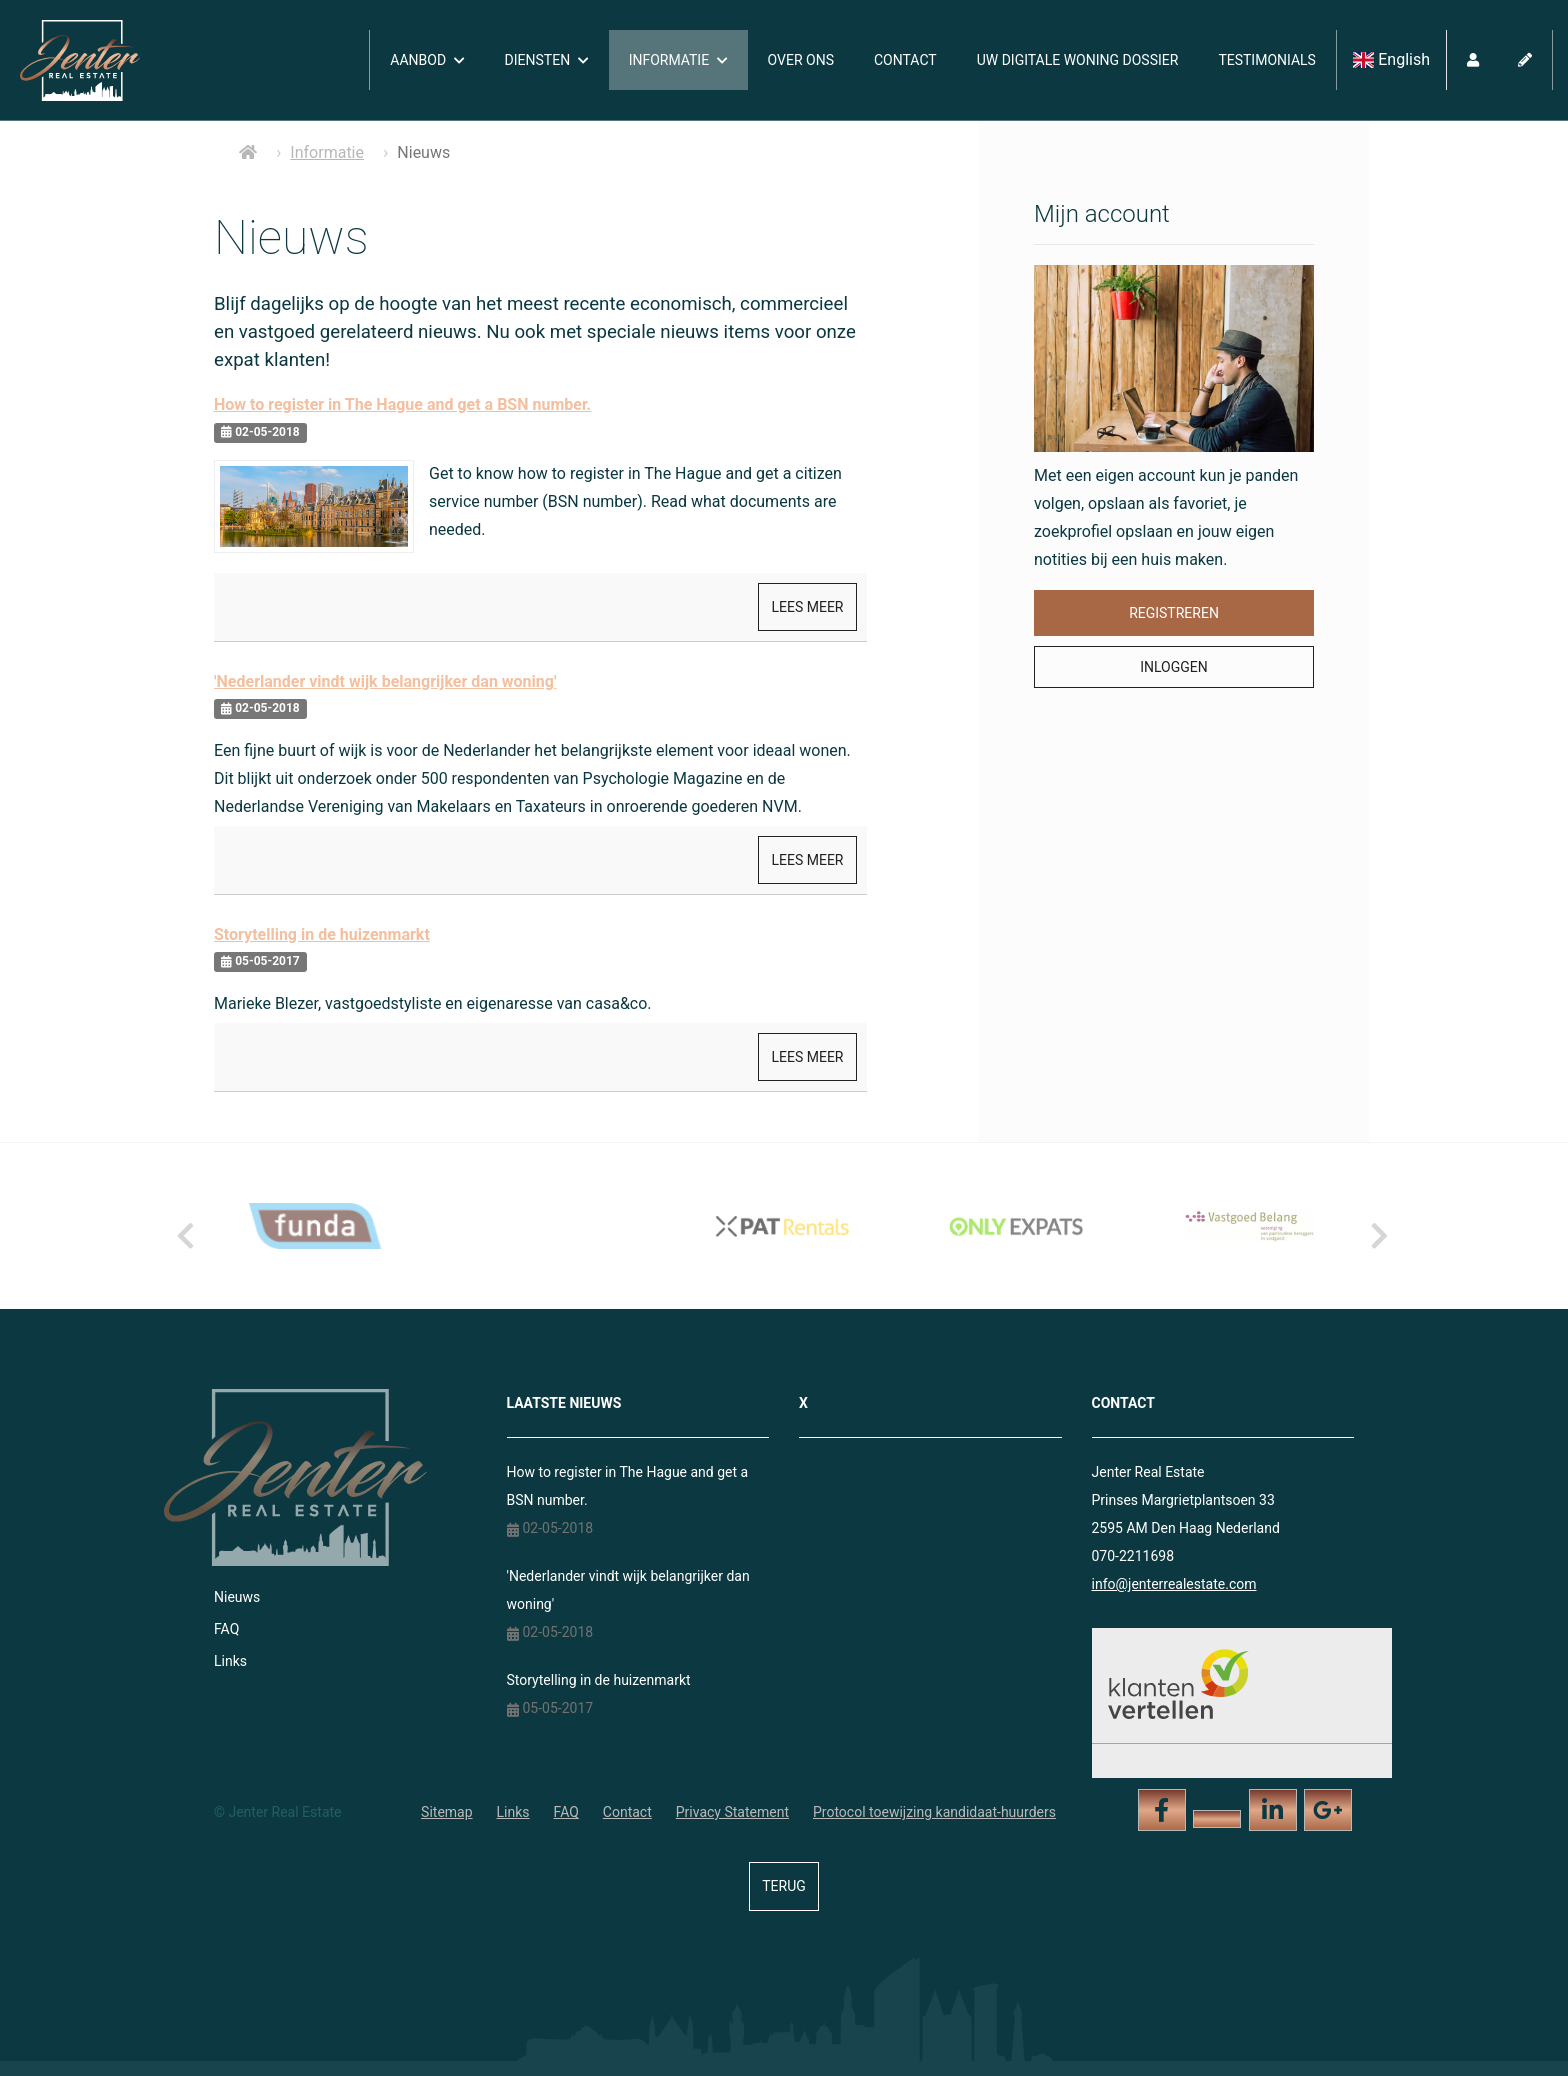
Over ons (801, 60)
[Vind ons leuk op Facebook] (1162, 1810)
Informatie (678, 60)
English (1391, 59)
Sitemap (446, 1812)
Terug (784, 1886)
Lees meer (807, 607)
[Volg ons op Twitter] (1217, 1819)
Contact (905, 60)
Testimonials (1267, 60)
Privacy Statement (732, 1812)
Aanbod (427, 60)
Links (230, 1661)
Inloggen (1174, 667)
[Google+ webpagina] (1328, 1810)
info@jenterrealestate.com (1174, 1584)
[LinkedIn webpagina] (1273, 1810)
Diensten (547, 60)
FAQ (226, 1629)
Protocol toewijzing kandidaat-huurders (934, 1812)
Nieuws (237, 1597)
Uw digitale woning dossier (1078, 60)
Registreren (1174, 613)
